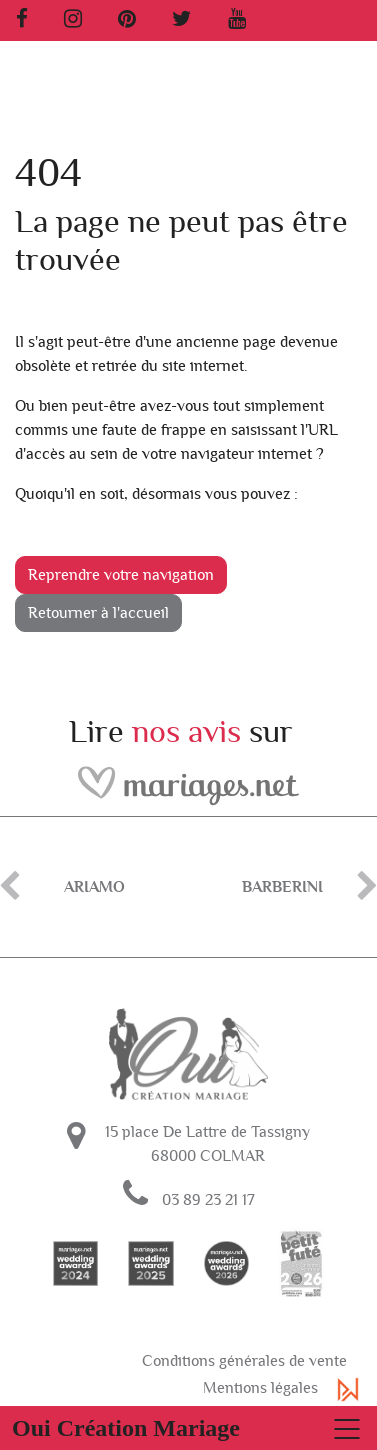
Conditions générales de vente (244, 1361)
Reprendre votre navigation (121, 575)
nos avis (186, 732)
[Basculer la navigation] (188, 1428)
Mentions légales (260, 1388)
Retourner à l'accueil (98, 613)
